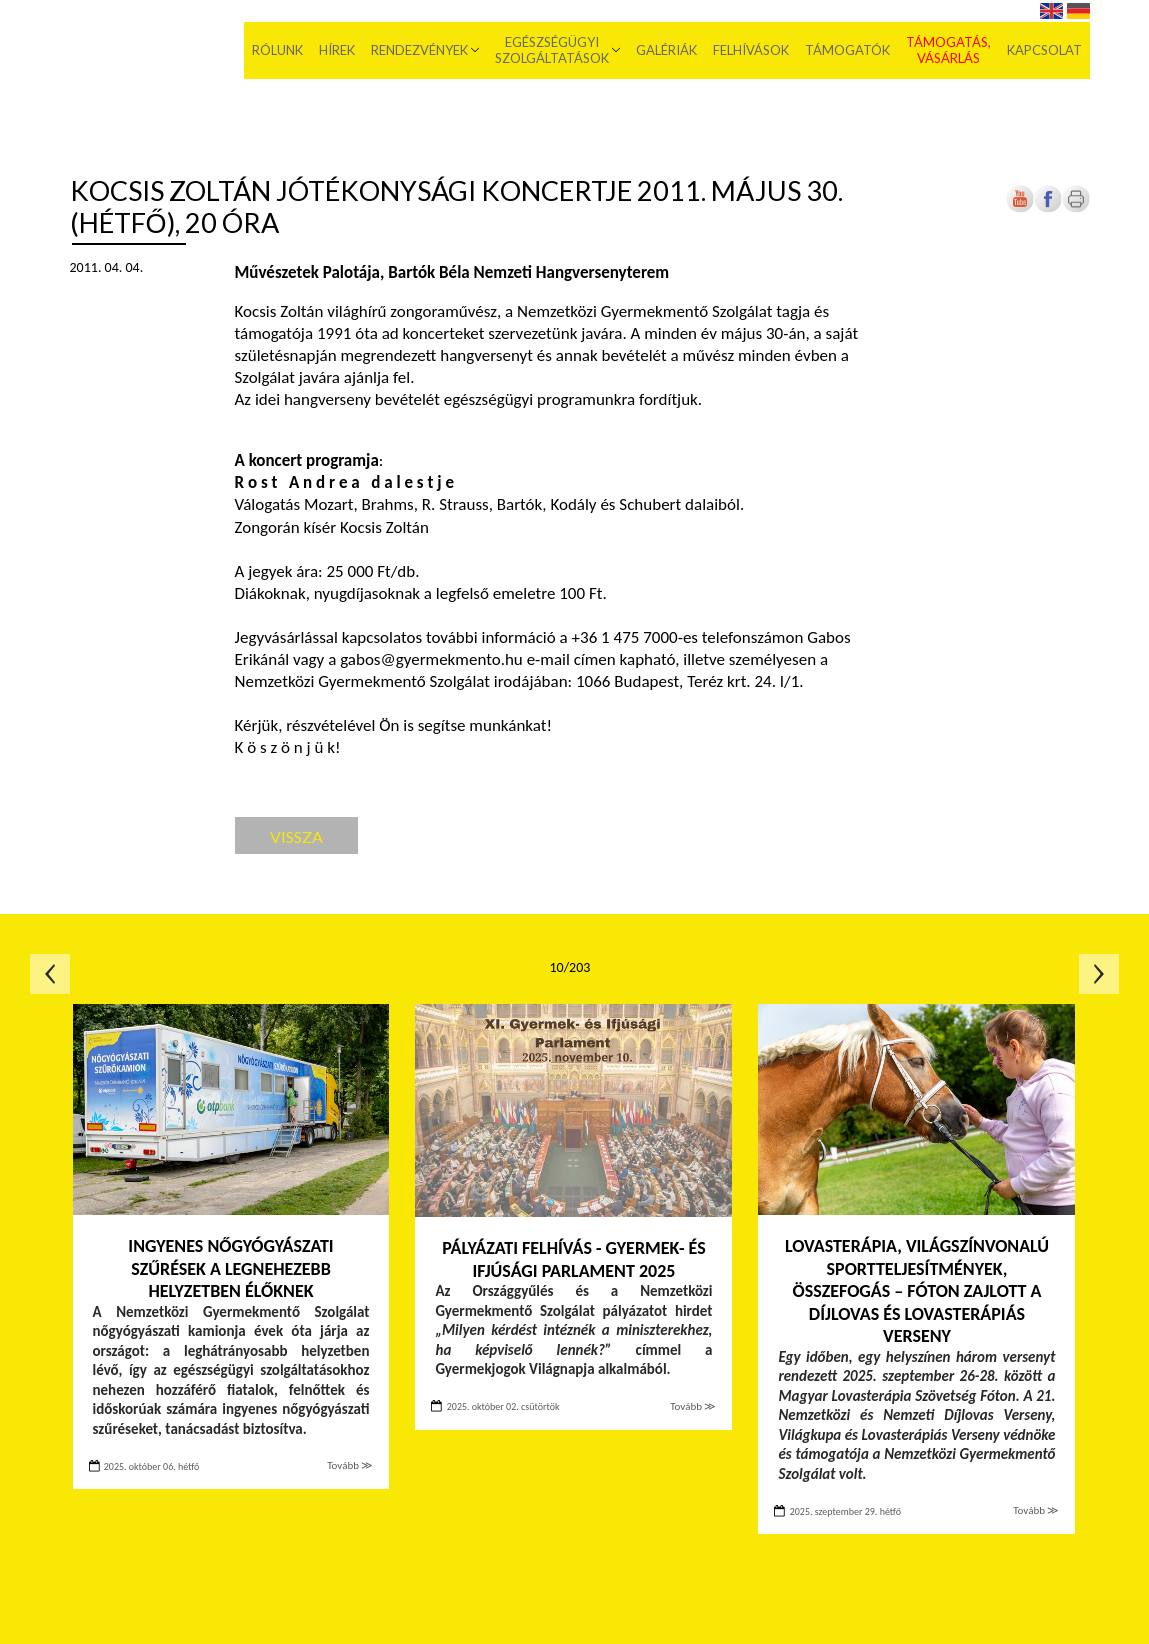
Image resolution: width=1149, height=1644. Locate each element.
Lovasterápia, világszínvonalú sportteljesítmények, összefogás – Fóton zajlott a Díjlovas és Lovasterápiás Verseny (917, 1291)
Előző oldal (50, 974)
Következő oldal (1099, 974)
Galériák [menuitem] (666, 50)
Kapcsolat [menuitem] (1044, 50)
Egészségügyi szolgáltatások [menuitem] (552, 50)
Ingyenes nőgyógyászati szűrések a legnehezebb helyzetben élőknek (230, 1268)
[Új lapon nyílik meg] (1048, 208)
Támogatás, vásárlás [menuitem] (948, 50)
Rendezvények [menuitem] (419, 50)
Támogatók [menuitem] (847, 50)
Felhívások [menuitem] (751, 50)
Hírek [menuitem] (337, 50)
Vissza (296, 836)
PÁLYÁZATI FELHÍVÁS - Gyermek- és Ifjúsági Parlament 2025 (574, 1259)
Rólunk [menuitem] (277, 50)
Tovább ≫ (350, 1465)
